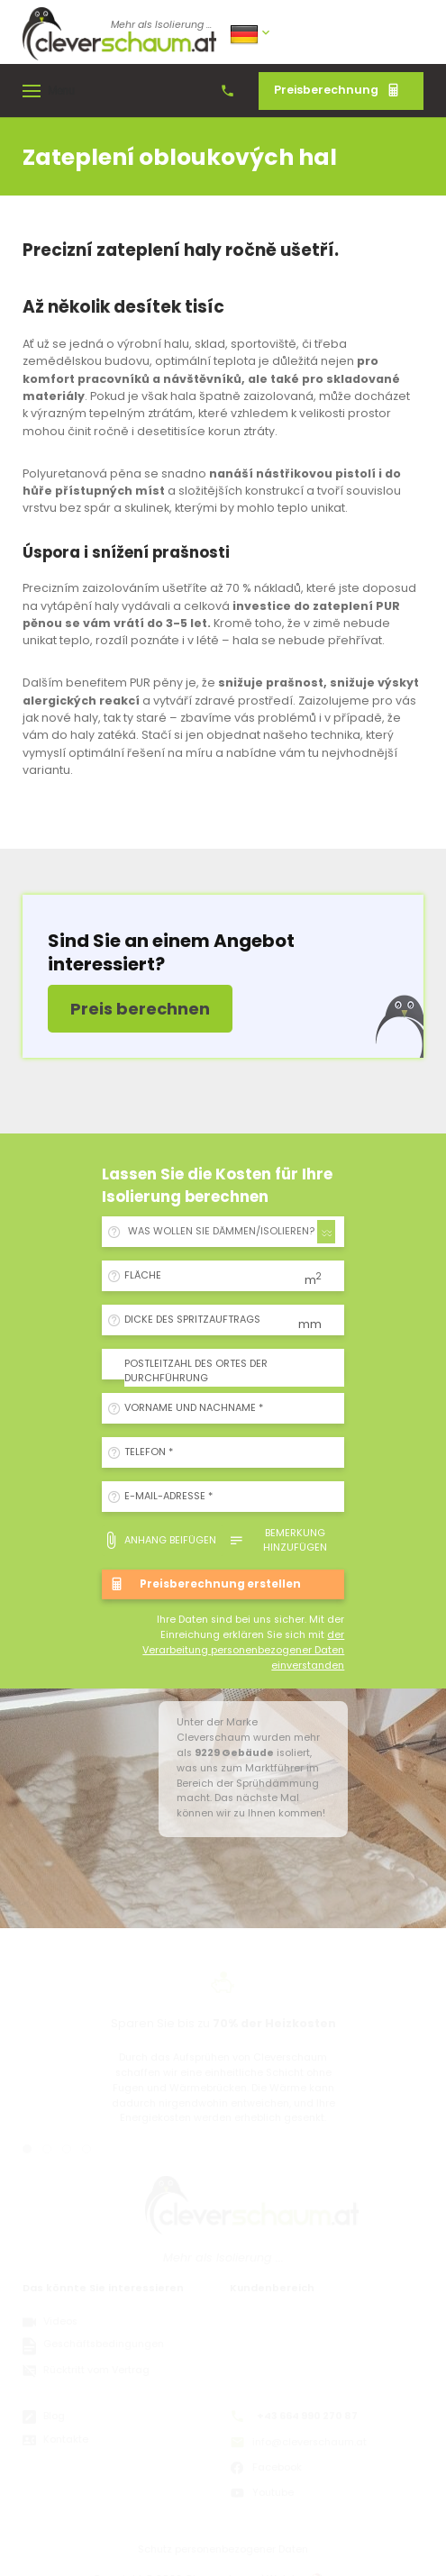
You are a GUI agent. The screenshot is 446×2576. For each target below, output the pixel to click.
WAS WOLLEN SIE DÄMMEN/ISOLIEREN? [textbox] (221, 1231)
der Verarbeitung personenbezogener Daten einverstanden (243, 1650)
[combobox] (229, 1231)
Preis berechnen (140, 1008)
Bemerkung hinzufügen (278, 1540)
